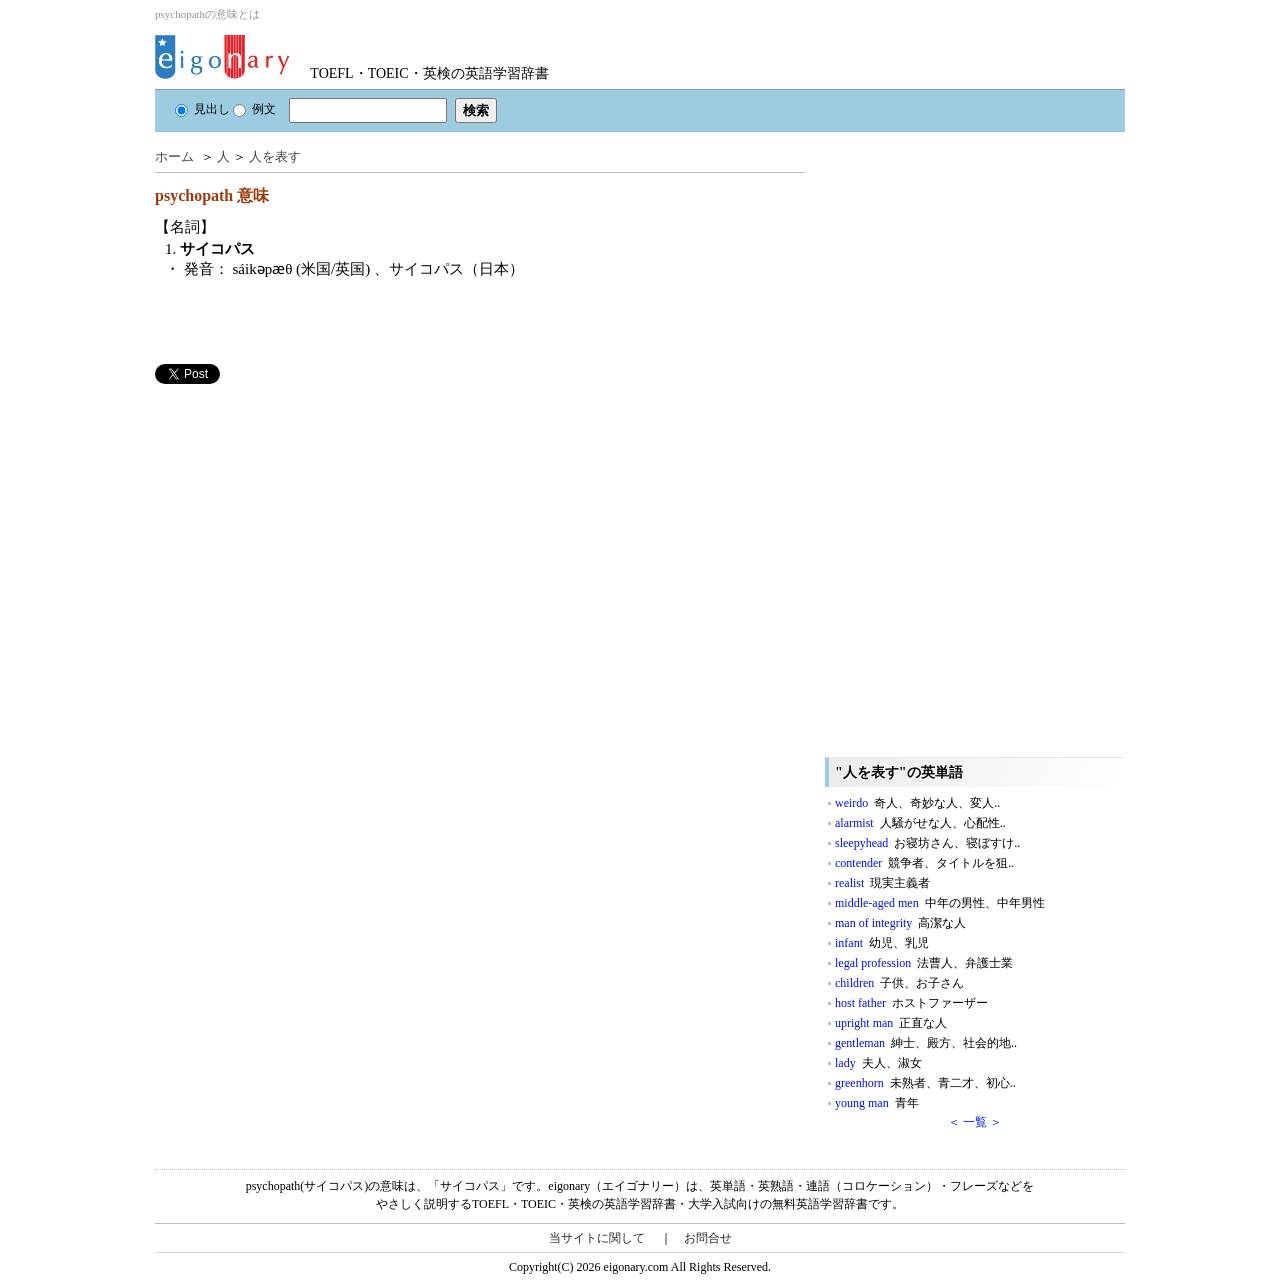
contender (924, 863)
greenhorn (925, 1083)
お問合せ (708, 1238)
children (899, 983)
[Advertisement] (305, 524)
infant (882, 943)
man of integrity (900, 923)
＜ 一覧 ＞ (975, 1122)
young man (877, 1103)
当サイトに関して (597, 1238)
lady (878, 1063)
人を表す (275, 156)
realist (882, 883)
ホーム (174, 156)
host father (911, 1003)
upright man (891, 1023)
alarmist (920, 823)
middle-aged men (940, 903)
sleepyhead (927, 843)
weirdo (917, 803)
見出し (202, 109)
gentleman (926, 1043)
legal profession (924, 963)
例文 (254, 109)
